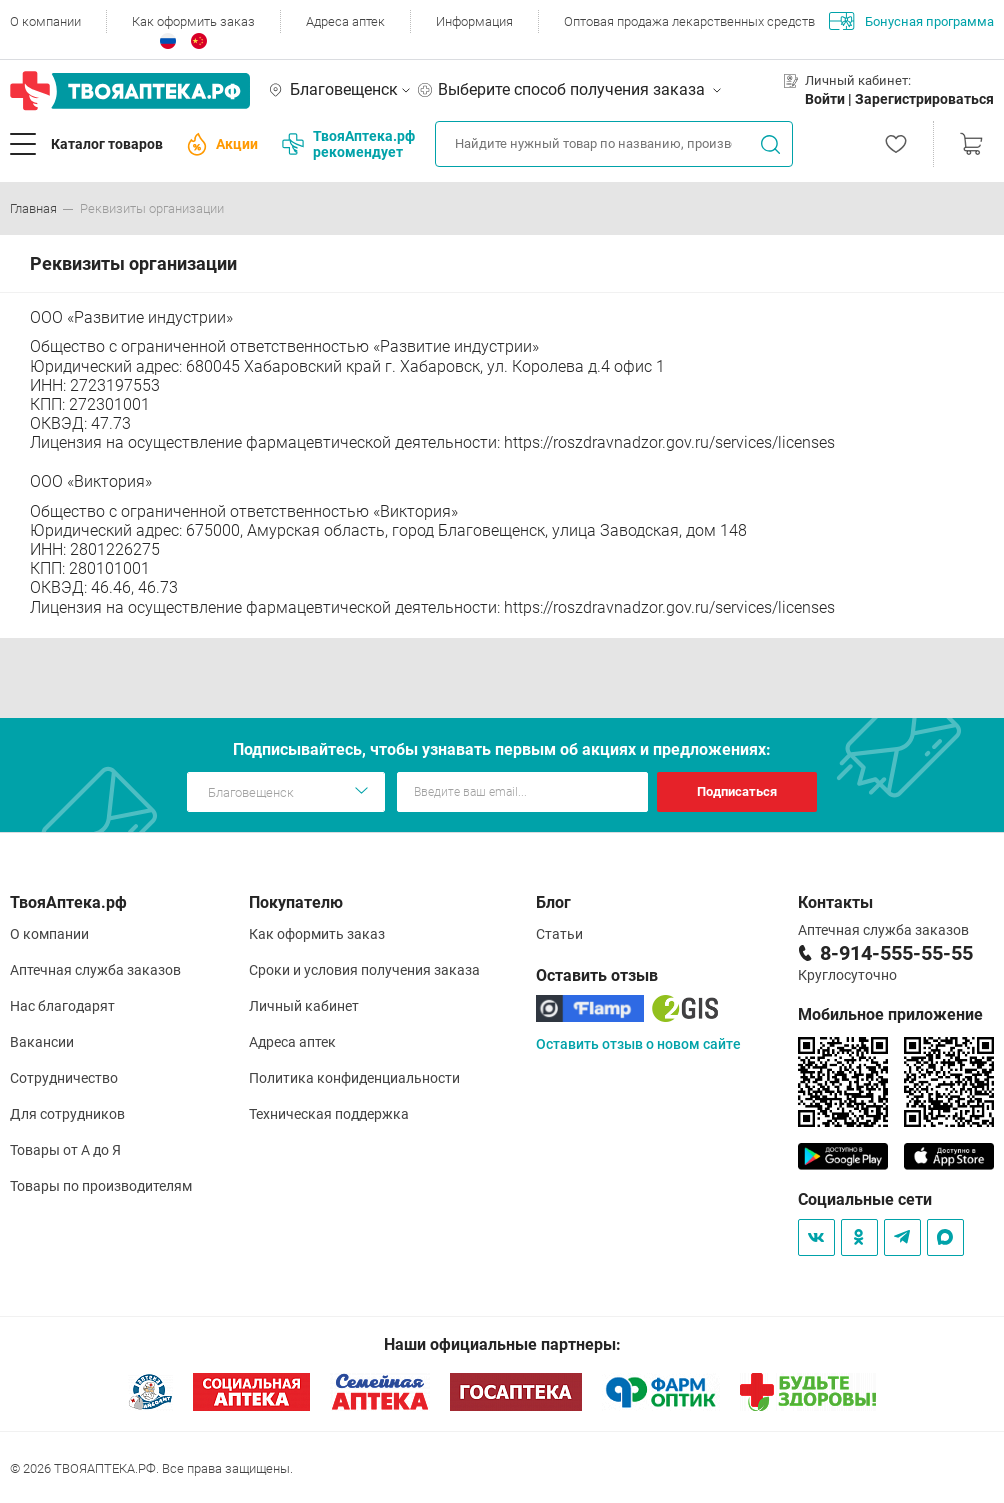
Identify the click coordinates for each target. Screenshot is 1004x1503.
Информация (474, 21)
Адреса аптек (345, 21)
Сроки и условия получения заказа (364, 970)
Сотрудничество (64, 1078)
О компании (45, 21)
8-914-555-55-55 (896, 953)
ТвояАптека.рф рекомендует (348, 144)
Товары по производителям (101, 1186)
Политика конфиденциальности (354, 1078)
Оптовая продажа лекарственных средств (689, 21)
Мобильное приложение (890, 1014)
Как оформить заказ (193, 21)
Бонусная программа (911, 21)
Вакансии (42, 1042)
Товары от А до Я (65, 1150)
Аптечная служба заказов (95, 970)
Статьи (559, 934)
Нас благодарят (62, 1006)
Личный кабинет (304, 1006)
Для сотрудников (67, 1114)
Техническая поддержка (329, 1114)
